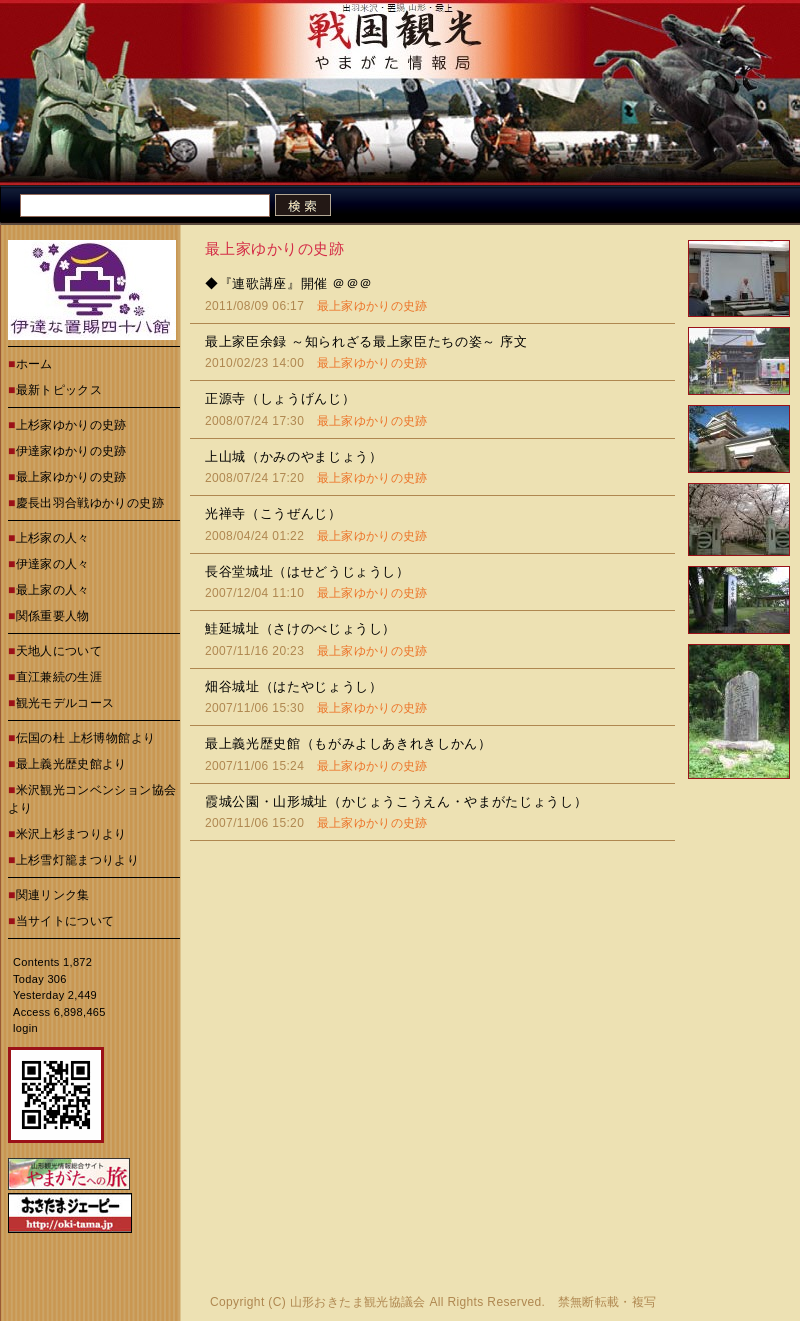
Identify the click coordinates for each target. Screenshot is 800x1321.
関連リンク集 (53, 895)
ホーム (34, 364)
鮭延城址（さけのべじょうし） (300, 628)
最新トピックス (59, 390)
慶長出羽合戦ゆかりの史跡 (90, 503)
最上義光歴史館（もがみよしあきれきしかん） (348, 743)
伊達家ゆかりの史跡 (71, 451)
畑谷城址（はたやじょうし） (293, 686)
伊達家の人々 (53, 564)
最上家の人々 (53, 590)
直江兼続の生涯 (59, 677)
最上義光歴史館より (71, 764)
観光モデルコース (65, 703)
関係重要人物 (53, 616)
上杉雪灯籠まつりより (78, 860)
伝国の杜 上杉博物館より (86, 738)
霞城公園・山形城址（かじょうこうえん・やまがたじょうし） (396, 801)
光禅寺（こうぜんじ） (273, 513)
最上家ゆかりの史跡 (71, 477)
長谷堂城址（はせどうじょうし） (307, 571)
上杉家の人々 (53, 538)
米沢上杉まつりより (71, 834)
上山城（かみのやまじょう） (293, 456)
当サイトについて (65, 921)
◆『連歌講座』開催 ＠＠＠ (289, 283)
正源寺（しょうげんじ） (280, 398)
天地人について (59, 651)
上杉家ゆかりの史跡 (71, 425)
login (25, 1028)
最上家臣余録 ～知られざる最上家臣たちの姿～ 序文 (366, 341)
